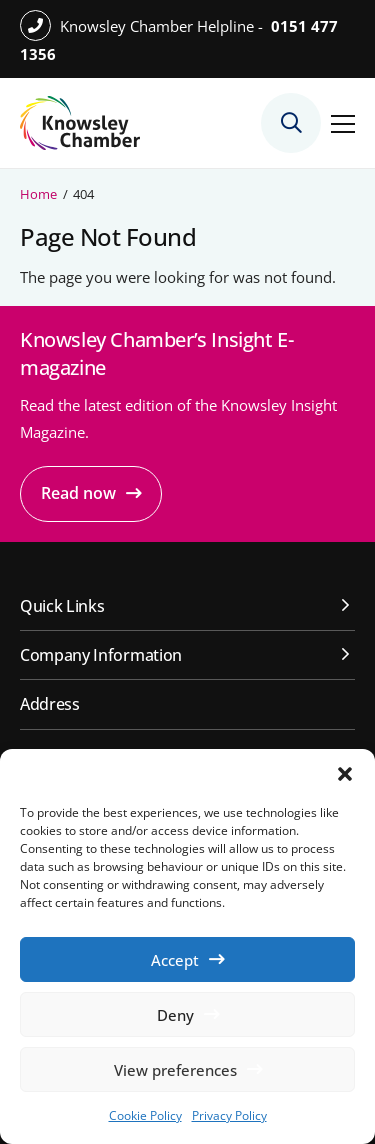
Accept (175, 960)
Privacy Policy (229, 1115)
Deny (175, 1015)
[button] (345, 774)
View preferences (175, 1070)
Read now (78, 493)
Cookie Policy (145, 1115)
